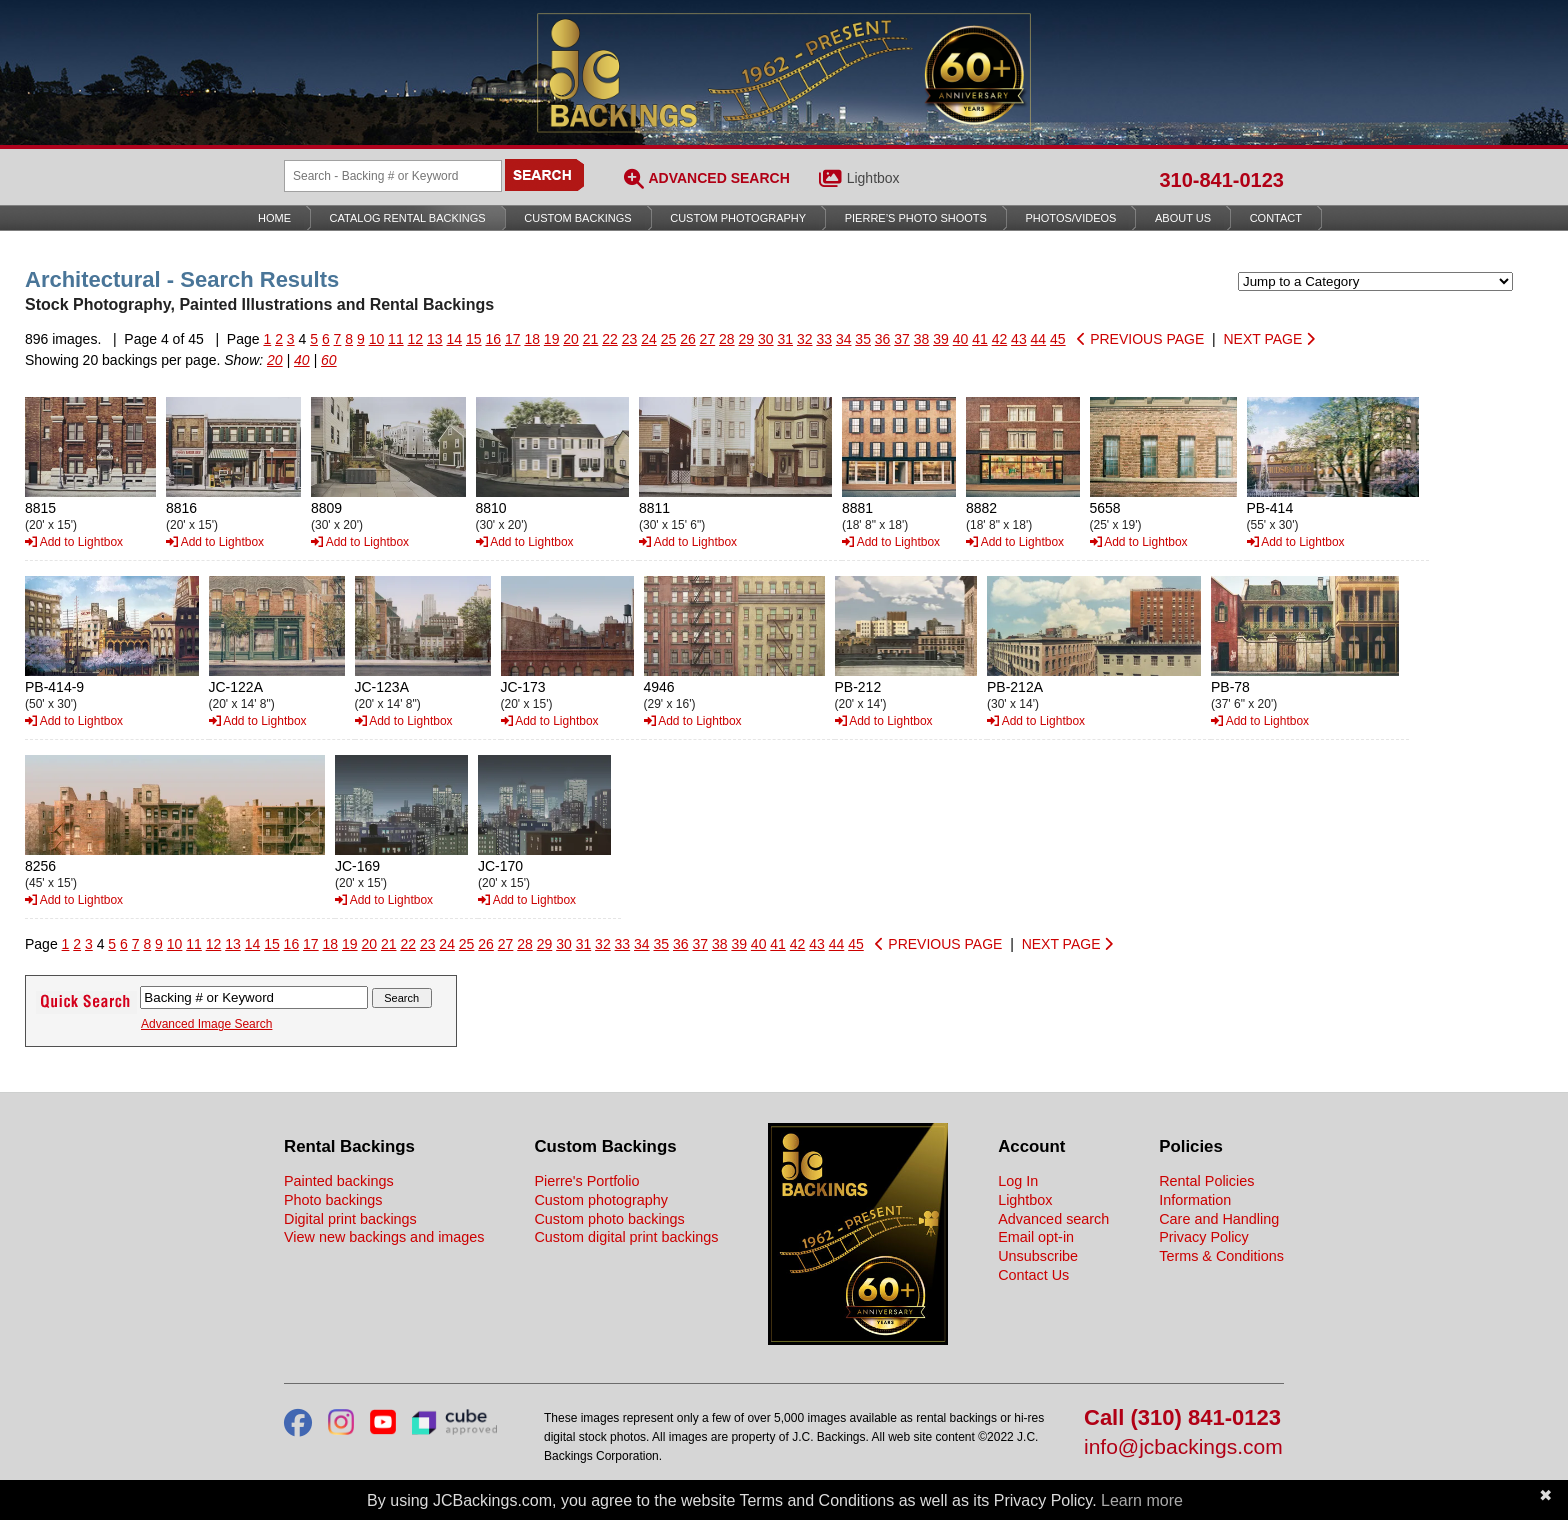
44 (1039, 339)
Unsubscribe (1038, 1256)
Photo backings (333, 1200)
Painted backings (339, 1181)
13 (435, 339)
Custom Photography (738, 218)
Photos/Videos (1071, 218)
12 (416, 339)
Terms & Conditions (1221, 1256)
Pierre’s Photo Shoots (916, 218)
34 (844, 339)
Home (274, 218)
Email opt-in (1036, 1237)
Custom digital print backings (626, 1237)
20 (571, 339)
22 (610, 339)
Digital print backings (350, 1219)
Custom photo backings (609, 1219)
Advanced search (1053, 1219)
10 (377, 339)
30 (766, 339)
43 (1019, 339)
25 (669, 339)
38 (922, 339)
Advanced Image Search (206, 1024)
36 (883, 339)
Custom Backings (577, 218)
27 (708, 339)
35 (863, 339)
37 (902, 339)
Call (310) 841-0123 (1182, 1418)
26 (688, 339)
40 (961, 339)
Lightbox (873, 178)
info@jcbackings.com (1183, 1447)
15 (474, 339)
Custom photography (601, 1200)
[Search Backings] (393, 176)
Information (1195, 1200)
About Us (1183, 218)
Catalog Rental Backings (408, 218)
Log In (1018, 1181)
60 (329, 360)
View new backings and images (384, 1237)
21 (591, 339)
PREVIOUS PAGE (1140, 339)
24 (649, 339)
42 (1000, 339)
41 (980, 339)
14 (455, 339)
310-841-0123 (1221, 180)
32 (805, 339)
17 (513, 339)
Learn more (1142, 1500)
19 (552, 339)
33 (824, 339)
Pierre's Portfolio (586, 1181)
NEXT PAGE (1269, 339)
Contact (1276, 218)
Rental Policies (1206, 1181)
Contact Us (1033, 1275)
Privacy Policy (1204, 1237)
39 (941, 339)
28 (727, 339)
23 (630, 339)
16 (493, 339)
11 (396, 339)
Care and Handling (1219, 1219)
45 (1058, 339)
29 (747, 339)
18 (532, 339)
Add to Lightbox (74, 542)
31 (785, 339)
